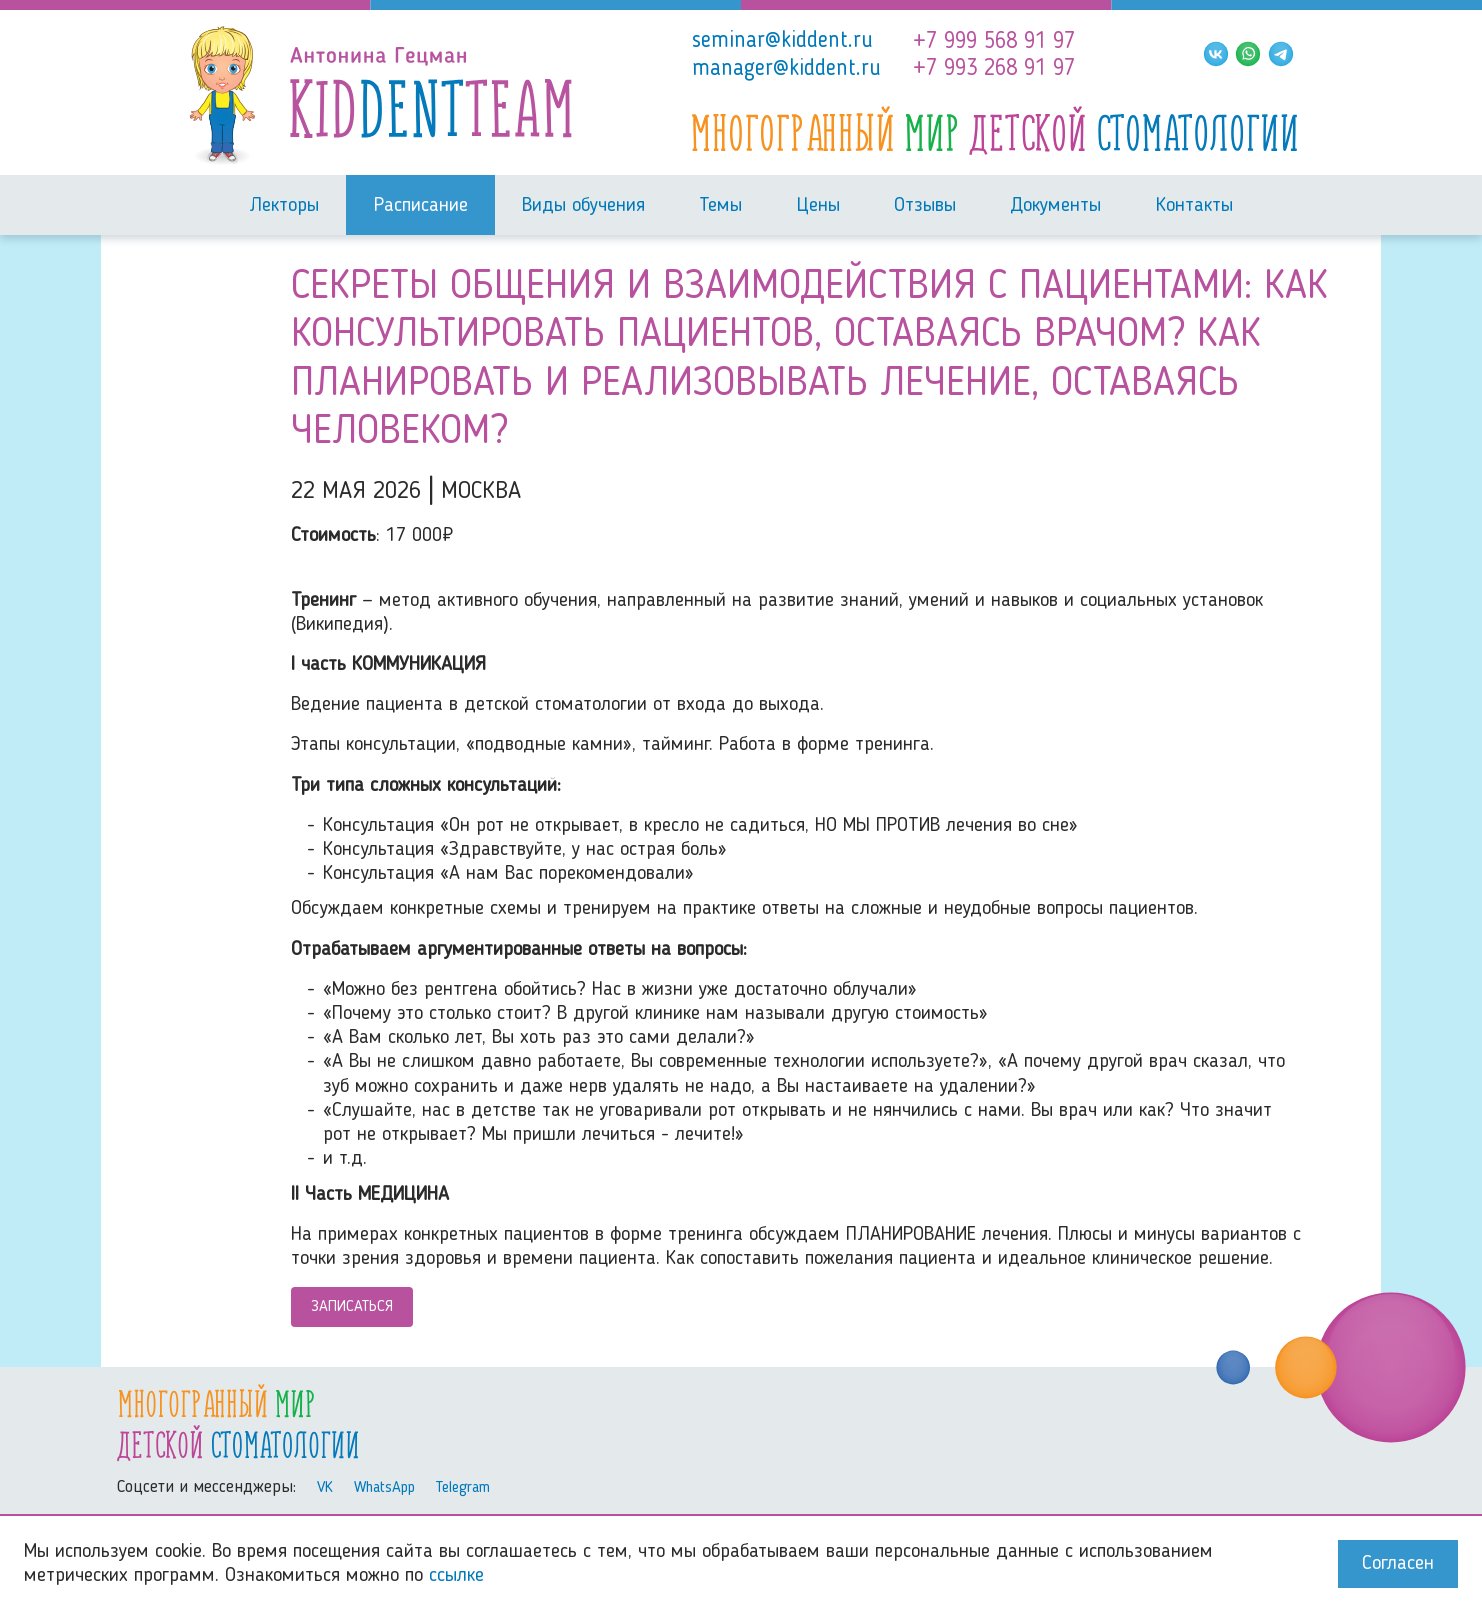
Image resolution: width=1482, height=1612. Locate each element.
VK (325, 1488)
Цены (818, 206)
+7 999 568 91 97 (994, 42)
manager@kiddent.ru (786, 69)
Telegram (463, 1488)
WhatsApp (384, 1488)
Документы (1055, 206)
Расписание (421, 206)
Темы (720, 206)
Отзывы (925, 206)
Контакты (1194, 206)
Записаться (352, 1307)
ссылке (456, 1576)
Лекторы (284, 206)
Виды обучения (583, 206)
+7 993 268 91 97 (994, 69)
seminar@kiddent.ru (782, 41)
